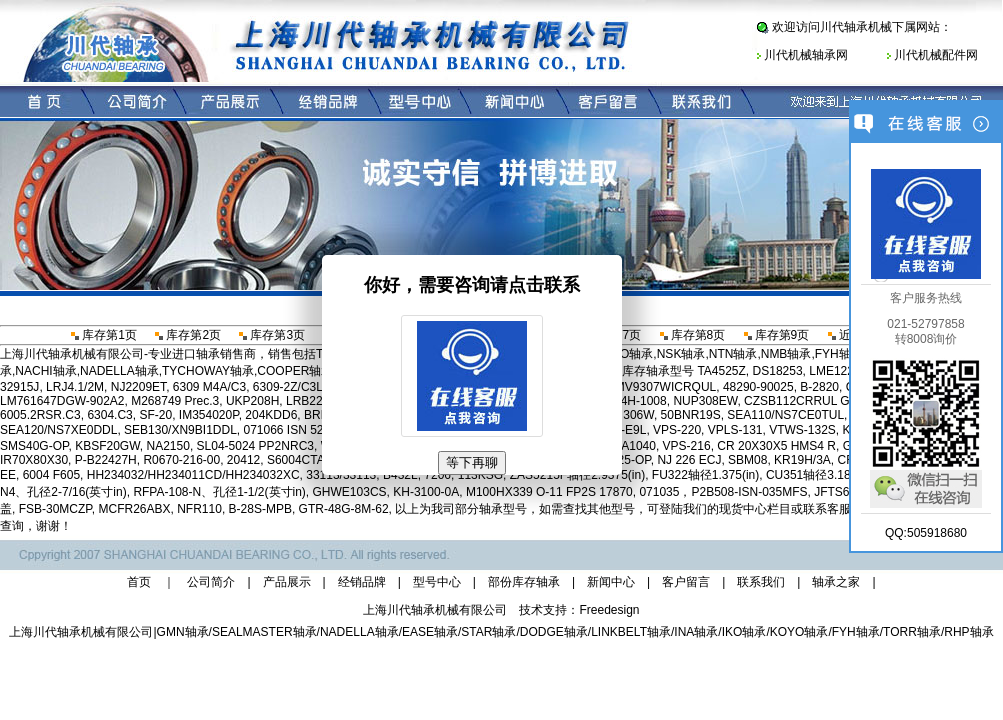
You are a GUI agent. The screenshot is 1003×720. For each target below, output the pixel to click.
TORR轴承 (912, 632)
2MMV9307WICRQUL (657, 387)
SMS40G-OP (34, 446)
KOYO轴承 (799, 632)
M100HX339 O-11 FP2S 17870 (549, 492)
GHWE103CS (350, 492)
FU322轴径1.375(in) (705, 475)
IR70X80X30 (34, 460)
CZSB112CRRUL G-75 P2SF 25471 (840, 401)
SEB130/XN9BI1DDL (180, 430)
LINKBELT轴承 (631, 632)
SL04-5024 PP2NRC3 (255, 446)
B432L (400, 475)
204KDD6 (271, 415)
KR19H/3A (802, 460)
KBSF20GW (107, 446)
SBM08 (747, 460)
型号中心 (437, 582)
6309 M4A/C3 (209, 387)
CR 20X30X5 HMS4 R (776, 446)
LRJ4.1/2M (75, 387)
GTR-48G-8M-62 (344, 509)
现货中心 (743, 509)
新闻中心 (611, 582)
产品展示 (287, 582)
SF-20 (155, 415)
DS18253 (778, 371)
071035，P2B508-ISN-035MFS (723, 492)
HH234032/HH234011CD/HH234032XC (193, 475)
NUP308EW (705, 401)
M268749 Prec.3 (175, 401)
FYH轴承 (856, 632)
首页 (139, 582)
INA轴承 (696, 632)
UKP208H (252, 401)
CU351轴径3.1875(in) (823, 475)
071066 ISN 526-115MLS (310, 430)
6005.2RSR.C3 (40, 415)
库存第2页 (186, 335)
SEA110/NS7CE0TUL (785, 415)
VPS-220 (677, 430)
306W (638, 415)
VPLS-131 (735, 430)
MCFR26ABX (134, 509)
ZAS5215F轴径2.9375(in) (577, 475)
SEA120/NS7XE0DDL (58, 430)
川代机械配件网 (936, 55)
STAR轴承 (488, 632)
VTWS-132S (802, 430)
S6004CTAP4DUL (315, 460)
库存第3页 (270, 335)
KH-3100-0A (426, 492)
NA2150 (168, 446)
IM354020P (209, 415)
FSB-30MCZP (55, 509)
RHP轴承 (968, 632)
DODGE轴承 (554, 632)
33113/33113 (341, 475)
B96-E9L (623, 430)
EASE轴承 (430, 632)
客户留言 (686, 582)
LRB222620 (317, 401)
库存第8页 (691, 335)
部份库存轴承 (524, 582)
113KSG (480, 475)
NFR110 (199, 509)
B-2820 (819, 387)
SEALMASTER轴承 (264, 632)
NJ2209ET (138, 387)
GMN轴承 (183, 632)
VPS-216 (687, 446)
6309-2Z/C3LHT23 (302, 387)
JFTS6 (831, 492)
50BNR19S (691, 415)
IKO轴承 (744, 632)
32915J (19, 387)
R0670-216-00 (181, 460)
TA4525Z (721, 371)
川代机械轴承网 (806, 55)
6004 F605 (51, 475)
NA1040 (634, 446)
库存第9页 (775, 335)
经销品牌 (362, 582)
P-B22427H (106, 460)
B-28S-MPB (260, 509)
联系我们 (761, 582)
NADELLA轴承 (359, 632)
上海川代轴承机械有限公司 (81, 632)
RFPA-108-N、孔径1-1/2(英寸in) (219, 492)
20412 (243, 460)
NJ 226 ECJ (689, 460)
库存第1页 (102, 335)
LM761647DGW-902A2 (62, 401)
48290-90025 (758, 387)
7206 (437, 475)
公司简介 (211, 582)
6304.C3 (109, 415)
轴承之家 (836, 582)
